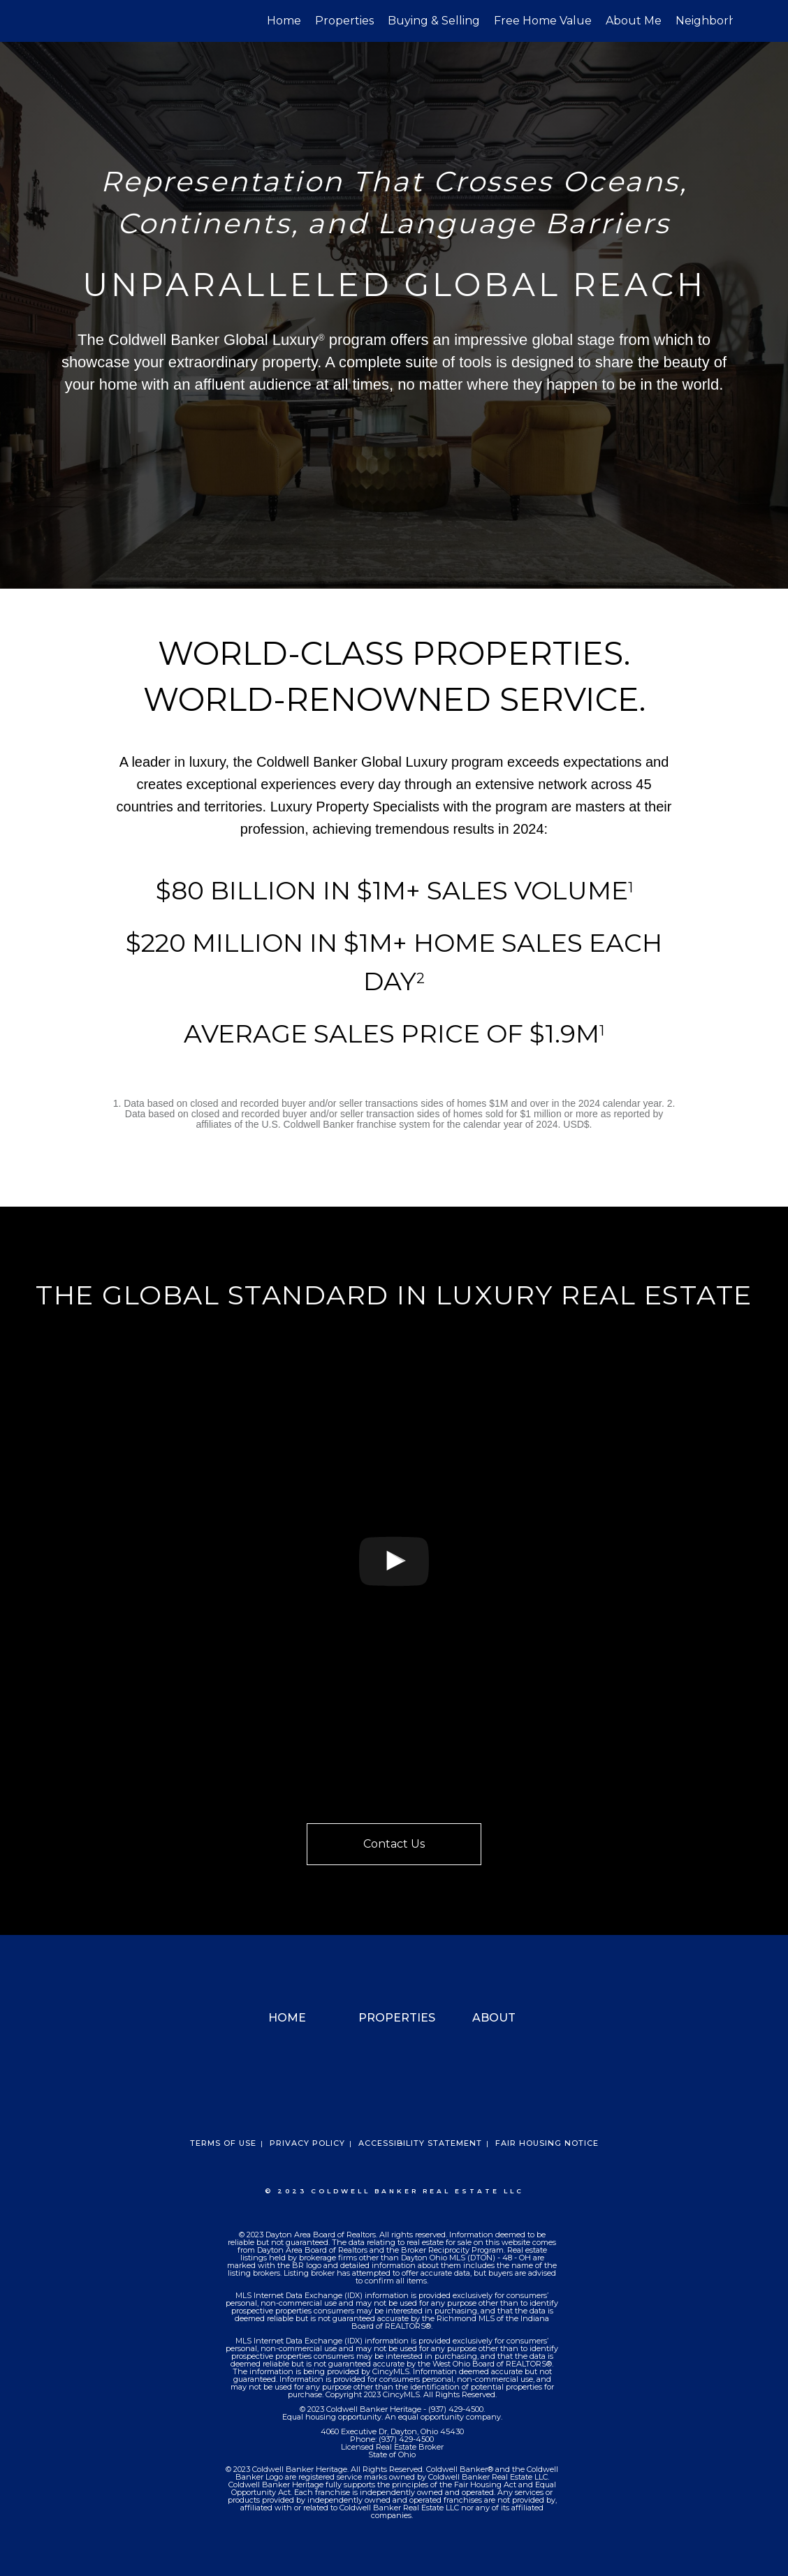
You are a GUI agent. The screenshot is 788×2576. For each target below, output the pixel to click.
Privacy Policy (307, 2143)
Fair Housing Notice (547, 2143)
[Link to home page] (62, 21)
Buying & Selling (434, 20)
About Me (634, 20)
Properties (344, 20)
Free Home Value (543, 20)
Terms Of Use (223, 2143)
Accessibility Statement (420, 2143)
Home (284, 20)
